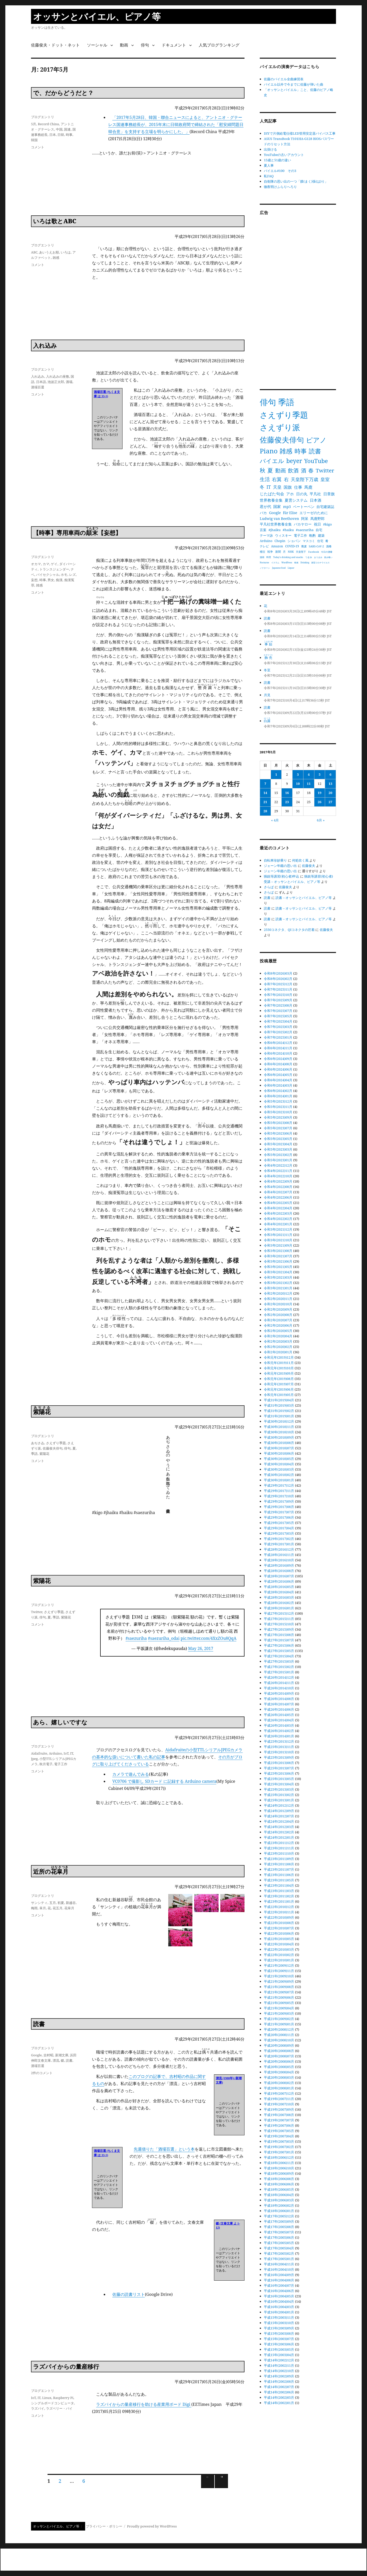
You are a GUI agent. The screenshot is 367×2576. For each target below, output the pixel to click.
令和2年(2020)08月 (278, 1314)
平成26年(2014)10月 (279, 1688)
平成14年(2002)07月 (279, 2386)
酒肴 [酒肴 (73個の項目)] (329, 546)
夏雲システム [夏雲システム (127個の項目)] (296, 500)
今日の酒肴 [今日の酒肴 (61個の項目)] (326, 551)
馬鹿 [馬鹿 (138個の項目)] (308, 487)
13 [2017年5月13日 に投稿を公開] (330, 783)
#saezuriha (136, 1638)
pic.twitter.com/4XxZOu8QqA (209, 1638)
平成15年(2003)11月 (279, 2317)
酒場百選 (37, 387)
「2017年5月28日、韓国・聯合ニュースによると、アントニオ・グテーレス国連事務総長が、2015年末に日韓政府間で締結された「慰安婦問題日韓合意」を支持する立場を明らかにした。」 (175, 124)
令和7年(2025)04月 (278, 1021)
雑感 (56, 257)
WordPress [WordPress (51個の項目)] (286, 562)
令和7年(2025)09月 (278, 1000)
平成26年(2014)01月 (279, 1736)
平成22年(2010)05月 (279, 1938)
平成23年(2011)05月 (279, 1880)
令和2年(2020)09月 (278, 1309)
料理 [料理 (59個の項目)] (268, 557)
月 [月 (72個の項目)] (284, 551)
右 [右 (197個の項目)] (286, 479)
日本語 (41, 381)
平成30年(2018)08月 (279, 1442)
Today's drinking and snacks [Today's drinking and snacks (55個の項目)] (288, 557)
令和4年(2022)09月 (278, 1181)
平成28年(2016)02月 (279, 1602)
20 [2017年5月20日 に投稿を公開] (330, 792)
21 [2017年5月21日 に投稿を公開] (265, 802)
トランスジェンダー (54, 569)
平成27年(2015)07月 (279, 1640)
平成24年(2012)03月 (279, 1826)
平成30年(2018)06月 (279, 1453)
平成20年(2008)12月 (279, 2029)
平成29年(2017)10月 (279, 1496)
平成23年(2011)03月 (279, 1890)
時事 (69, 134)
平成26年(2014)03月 (279, 1725)
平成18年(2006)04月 (279, 2194)
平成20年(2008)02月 (279, 2082)
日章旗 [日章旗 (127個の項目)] (329, 493)
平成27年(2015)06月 (279, 1645)
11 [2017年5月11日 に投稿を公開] (309, 783)
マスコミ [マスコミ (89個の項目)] (309, 541)
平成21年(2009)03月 (279, 2013)
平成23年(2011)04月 (279, 1885)
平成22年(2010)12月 (279, 1906)
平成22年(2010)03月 (279, 1949)
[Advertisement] (169, 171)
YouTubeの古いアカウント (284, 154)
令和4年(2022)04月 (278, 1208)
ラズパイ (37, 2408)
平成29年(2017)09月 (279, 1501)
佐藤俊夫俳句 (53, 1448)
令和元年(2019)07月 (279, 1384)
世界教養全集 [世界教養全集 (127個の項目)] (271, 500)
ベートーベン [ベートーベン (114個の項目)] (303, 506)
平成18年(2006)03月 (279, 2200)
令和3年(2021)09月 (278, 1245)
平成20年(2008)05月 (279, 2066)
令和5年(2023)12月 (278, 1101)
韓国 (34, 140)
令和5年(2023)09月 (278, 1117)
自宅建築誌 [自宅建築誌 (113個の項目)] (325, 506)
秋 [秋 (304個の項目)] (262, 470)
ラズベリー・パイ (59, 2408)
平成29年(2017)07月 (279, 1512)
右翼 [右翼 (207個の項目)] (277, 479)
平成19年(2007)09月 (279, 2109)
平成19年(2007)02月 (279, 2146)
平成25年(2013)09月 (279, 1757)
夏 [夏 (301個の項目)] (270, 470)
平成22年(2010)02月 (279, 1954)
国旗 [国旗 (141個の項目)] (288, 487)
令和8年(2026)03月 (278, 973)
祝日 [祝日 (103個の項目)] (317, 524)
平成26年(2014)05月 (279, 1714)
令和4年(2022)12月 (278, 1165)
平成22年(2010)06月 (279, 1933)
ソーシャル (97, 45)
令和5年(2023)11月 (278, 1106)
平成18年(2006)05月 (279, 2189)
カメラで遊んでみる (130, 1774)
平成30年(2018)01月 (279, 1480)
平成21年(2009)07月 (279, 1992)
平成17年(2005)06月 (279, 2237)
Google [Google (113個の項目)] (275, 512)
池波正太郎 (56, 381)
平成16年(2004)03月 (279, 2306)
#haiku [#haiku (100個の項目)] (288, 530)
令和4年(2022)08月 (278, 1186)
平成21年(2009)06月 (279, 1997)
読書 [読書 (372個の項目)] (315, 451)
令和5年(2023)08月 (278, 1122)
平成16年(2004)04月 (279, 2301)
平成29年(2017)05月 (279, 1522)
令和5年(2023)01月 (278, 1160)
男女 (51, 580)
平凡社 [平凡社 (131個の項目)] (315, 494)
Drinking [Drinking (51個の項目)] (304, 562)
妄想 (34, 580)
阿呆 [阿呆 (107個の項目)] (304, 518)
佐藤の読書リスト (128, 2294)
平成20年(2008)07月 (279, 2056)
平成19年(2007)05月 (279, 2130)
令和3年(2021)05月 (278, 1266)
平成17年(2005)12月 (279, 2216)
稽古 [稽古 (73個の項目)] (262, 551)
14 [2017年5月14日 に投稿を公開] (265, 792)
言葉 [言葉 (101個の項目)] (263, 530)
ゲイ (54, 564)
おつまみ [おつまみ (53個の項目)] (318, 557)
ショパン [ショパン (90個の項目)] (294, 541)
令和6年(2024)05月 (278, 1074)
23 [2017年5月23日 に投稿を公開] (287, 802)
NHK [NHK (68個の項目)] (291, 551)
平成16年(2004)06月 (279, 2290)
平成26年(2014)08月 (279, 1698)
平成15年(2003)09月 (279, 2328)
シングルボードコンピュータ (52, 2403)
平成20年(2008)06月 (279, 2061)
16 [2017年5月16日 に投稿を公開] (287, 792)
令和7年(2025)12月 (278, 984)
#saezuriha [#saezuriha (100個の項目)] (304, 530)
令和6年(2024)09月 (278, 1058)
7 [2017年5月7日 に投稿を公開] (265, 783)
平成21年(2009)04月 (279, 2008)
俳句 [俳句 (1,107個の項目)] (268, 401)
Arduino (55, 1753)
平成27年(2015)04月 (279, 1656)
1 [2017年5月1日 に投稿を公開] (276, 774)
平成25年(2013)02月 (279, 1794)
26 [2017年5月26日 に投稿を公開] (320, 802)
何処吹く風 (300, 860)
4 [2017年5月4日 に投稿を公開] (309, 774)
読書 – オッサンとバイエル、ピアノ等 (304, 897)
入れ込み (45, 345)
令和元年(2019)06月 (279, 1389)
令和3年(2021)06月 (278, 1261)
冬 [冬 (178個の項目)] (262, 487)
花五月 (58, 1908)
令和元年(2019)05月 (279, 1394)
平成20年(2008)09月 (279, 2045)
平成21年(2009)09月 (279, 1981)
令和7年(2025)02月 (278, 1032)
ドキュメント (174, 45)
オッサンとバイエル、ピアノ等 (97, 16)
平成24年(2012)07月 (279, 1816)
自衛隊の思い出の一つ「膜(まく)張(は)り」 (296, 181)
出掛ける (270, 149)
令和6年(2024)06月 (278, 1069)
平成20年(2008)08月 (279, 2050)
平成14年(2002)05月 (279, 2397)
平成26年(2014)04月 (279, 1720)
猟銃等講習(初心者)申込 (281, 876)
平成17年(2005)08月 (279, 2226)
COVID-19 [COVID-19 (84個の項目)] (292, 546)
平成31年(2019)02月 (279, 1410)
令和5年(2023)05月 (278, 1138)
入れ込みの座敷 (57, 376)
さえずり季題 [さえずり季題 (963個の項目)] (284, 414)
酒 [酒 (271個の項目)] (303, 470)
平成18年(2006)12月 (279, 2157)
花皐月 (69, 1908)
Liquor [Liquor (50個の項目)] (291, 567)
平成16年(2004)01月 (279, 2312)
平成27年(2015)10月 (279, 1624)
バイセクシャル (47, 574)
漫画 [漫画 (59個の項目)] (262, 557)
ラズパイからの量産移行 (66, 2366)
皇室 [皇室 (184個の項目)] (325, 479)
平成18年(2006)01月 (279, 2210)
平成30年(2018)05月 (279, 1458)
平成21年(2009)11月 (279, 1970)
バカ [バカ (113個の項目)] (263, 512)
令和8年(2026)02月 (278, 978)
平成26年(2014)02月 (279, 1730)
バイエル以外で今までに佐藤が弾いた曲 (293, 84)
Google (36, 2055)
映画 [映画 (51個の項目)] (296, 562)
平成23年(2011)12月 (279, 1842)
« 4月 (275, 820)
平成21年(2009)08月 (279, 1986)
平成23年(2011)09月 (279, 1858)
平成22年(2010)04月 (279, 1944)
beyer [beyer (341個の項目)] (294, 461)
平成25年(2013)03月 (279, 1789)
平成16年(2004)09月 (279, 2274)
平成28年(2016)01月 (279, 1608)
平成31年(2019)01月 (279, 1416)
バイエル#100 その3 (280, 170)
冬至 (267, 670)
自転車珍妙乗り (275, 860)
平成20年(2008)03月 (279, 2077)
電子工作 (60, 1764)
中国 (59, 129)
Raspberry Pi (63, 2397)
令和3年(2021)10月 (278, 1240)
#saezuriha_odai (163, 1638)
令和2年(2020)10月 (278, 1304)
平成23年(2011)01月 (279, 1901)
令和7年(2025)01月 (278, 1037)
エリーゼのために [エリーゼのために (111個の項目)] (313, 512)
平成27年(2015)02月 (279, 1666)
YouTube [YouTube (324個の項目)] (316, 461)
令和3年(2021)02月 (278, 1282)
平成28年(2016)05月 (279, 1586)
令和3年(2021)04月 (278, 1272)
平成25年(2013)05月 (279, 1778)
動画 (124, 45)
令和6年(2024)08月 (278, 1064)
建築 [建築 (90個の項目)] (321, 535)
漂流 (56, 2060)
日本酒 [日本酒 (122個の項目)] (315, 500)
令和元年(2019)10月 (279, 1368)
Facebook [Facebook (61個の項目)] (313, 551)
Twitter (36, 1612)
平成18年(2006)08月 (279, 2178)
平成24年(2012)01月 (279, 1837)
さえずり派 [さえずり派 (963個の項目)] (280, 427)
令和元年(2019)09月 (279, 1373)
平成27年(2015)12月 (279, 1613)
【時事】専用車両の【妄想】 (77, 533)
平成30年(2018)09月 (279, 1437)
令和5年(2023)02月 (278, 1154)
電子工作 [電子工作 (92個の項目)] (300, 535)
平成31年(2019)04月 (279, 1400)
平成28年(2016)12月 (279, 1549)
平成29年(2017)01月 (279, 1544)
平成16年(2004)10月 (279, 2269)
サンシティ (39, 1902)
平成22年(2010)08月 (279, 1922)
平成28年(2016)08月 (279, 1570)
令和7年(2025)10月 (278, 994)
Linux (46, 2397)
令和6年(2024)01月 (278, 1096)
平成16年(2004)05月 (279, 2296)
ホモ (64, 574)
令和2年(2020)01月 (278, 1352)
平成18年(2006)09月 (279, 2173)
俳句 (145, 45)
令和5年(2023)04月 (278, 1144)
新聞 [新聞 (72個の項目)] (278, 551)
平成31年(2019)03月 (279, 1405)
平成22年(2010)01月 (279, 1960)
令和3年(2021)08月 (278, 1250)
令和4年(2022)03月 (278, 1213)
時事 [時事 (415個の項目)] (301, 451)
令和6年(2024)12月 (278, 1042)
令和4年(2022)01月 (278, 1224)
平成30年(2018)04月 (279, 1464)
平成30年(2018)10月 (279, 1432)
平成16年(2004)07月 (279, 2285)
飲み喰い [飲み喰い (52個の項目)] (328, 557)
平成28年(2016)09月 (279, 1565)
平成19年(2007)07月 (279, 2120)
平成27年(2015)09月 (279, 1629)
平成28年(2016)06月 (279, 1581)
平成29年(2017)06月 (279, 1517)
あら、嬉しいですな (60, 1722)
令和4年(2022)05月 (278, 1202)
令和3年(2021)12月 (278, 1229)
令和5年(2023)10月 (278, 1112)
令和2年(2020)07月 (278, 1320)
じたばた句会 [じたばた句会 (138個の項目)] (272, 494)
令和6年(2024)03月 (278, 1085)
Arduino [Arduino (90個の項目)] (266, 541)
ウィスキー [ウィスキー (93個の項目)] (283, 535)
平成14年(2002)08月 (279, 2381)
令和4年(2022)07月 (278, 1192)
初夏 (60, 1902)
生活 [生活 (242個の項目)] (265, 479)
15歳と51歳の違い (277, 160)
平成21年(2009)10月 (279, 1976)
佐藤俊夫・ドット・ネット (55, 45)
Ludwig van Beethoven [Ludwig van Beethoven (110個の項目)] (279, 518)
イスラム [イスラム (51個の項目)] (275, 562)
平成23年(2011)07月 (279, 1869)
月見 (267, 695)
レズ (72, 574)
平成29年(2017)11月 (279, 1490)
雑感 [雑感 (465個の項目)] (286, 451)
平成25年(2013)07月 (279, 1768)
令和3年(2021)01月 (278, 1288)
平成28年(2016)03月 (279, 1597)
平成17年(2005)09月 (279, 2221)
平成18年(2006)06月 (279, 2184)
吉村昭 (48, 2055)
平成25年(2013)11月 (279, 1746)
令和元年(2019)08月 (279, 1378)
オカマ (36, 564)
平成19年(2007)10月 (279, 2104)
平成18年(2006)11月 (279, 2162)
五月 (52, 1902)
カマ (46, 564)
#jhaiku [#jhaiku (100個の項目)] (274, 530)
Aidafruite (39, 1753)
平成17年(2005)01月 (279, 2258)
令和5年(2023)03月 (278, 1149)
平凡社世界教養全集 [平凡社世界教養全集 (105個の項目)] (276, 524)
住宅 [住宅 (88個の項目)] (320, 541)
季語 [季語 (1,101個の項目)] (286, 401)
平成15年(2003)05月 (279, 2349)
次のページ (220, 2487)
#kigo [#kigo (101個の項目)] (327, 524)
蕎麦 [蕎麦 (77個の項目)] (304, 546)
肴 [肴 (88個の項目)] (326, 541)
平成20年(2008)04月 (279, 2072)
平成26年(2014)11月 (279, 1682)
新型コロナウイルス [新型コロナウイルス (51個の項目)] (320, 562)
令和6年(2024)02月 (278, 1090)
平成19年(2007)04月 (279, 2136)
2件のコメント (42, 2073)
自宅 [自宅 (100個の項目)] (319, 530)
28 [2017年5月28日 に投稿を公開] (265, 811)
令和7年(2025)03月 (278, 1026)
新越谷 (71, 1902)
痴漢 (59, 580)
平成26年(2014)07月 (279, 1704)
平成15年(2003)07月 (279, 2338)
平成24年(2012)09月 (279, 1810)
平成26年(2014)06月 (279, 1709)
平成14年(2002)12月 (279, 2360)
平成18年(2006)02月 (279, 2205)
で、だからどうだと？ (63, 93)
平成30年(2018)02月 (279, 1474)
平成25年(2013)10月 (279, 1752)
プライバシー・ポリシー (104, 2526)
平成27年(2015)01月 (279, 1672)
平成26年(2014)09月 (279, 1693)
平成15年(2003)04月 (279, 2354)
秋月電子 (46, 1764)
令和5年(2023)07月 (278, 1128)
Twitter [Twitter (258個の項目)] (325, 470)
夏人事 (269, 165)
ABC (34, 252)
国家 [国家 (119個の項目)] (277, 506)
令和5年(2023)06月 (278, 1133)
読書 (39, 2024)
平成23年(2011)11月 (279, 1848)
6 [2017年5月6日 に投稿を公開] (330, 774)
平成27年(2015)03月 (279, 1661)
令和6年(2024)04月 (278, 1080)
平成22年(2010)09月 (279, 1917)
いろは (66, 252)
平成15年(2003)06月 (279, 2344)
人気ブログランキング (219, 45)
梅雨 (34, 1908)
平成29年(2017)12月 (279, 1485)
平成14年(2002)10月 (279, 2370)
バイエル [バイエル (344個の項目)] (272, 461)
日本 (52, 134)
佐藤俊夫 (308, 865)
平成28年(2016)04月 (279, 1592)
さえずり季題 (56, 1443)
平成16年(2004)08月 (279, 2280)
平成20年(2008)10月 (279, 2040)
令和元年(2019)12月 (279, 1357)
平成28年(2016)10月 (279, 1560)
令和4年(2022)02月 (278, 1218)
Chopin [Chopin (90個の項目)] (279, 541)
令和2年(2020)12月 (278, 1293)
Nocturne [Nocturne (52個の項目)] (264, 562)
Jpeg (34, 1758)
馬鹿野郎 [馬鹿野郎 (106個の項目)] (317, 518)
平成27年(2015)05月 (279, 1650)
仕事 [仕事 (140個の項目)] (298, 487)
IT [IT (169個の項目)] (268, 487)
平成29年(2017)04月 (279, 1528)
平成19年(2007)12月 (279, 2093)
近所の (50, 1871)
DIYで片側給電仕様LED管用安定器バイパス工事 (299, 133)
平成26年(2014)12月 (279, 1677)
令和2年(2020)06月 (278, 1325)
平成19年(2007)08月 (279, 2114)
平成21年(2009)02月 (279, 2018)
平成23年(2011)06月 (279, 1874)
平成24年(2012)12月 (279, 1805)
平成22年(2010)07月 (279, 1928)
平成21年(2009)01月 (279, 2024)
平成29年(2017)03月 (279, 1533)
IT (71, 1753)
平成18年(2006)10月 (279, 2168)
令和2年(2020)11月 (278, 1298)
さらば (269, 887)
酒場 (69, 381)
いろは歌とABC (54, 221)
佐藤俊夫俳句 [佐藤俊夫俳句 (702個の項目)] (282, 439)
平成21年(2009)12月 (279, 1965)
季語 (34, 1453)
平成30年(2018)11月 (279, 1426)
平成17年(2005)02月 (279, 2253)
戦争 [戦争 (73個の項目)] (270, 551)
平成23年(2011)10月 (279, 1853)
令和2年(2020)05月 (278, 1330)
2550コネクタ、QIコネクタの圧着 (289, 929)
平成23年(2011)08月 (279, 1864)
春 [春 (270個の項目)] (311, 470)
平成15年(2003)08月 (279, 2333)
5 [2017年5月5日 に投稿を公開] (319, 774)
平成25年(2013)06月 (279, 1773)
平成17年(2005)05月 (279, 2242)
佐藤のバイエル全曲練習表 (283, 79)
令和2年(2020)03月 (278, 1341)
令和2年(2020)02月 (278, 1346)
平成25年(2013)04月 (279, 1784)
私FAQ (268, 176)
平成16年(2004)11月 (279, 2264)
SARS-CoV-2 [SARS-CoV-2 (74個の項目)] (316, 546)
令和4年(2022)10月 (278, 1176)
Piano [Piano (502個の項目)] (269, 450)
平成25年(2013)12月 (279, 1741)
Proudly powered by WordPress (152, 2526)
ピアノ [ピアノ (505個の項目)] (316, 439)
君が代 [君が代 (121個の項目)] (265, 506)
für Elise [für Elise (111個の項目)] (290, 512)
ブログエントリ (42, 117)
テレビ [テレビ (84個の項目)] (264, 546)
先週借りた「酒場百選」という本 (164, 2149)
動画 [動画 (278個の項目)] (280, 470)
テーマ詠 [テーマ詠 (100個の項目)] (266, 535)
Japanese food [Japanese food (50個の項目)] (278, 567)
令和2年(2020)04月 (278, 1336)
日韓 (60, 134)
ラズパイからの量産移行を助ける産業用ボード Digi (143, 2404)
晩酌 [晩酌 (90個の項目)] (312, 535)
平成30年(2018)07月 (279, 1448)
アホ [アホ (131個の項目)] (290, 494)
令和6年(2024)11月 (278, 1048)
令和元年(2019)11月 (279, 1362)
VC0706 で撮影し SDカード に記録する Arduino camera (164, 1781)
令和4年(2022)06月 (278, 1197)
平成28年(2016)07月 (279, 1576)
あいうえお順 (49, 252)
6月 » (321, 820)
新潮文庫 (61, 2055)
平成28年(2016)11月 (279, 1554)
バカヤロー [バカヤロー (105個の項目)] (303, 524)
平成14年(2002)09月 (279, 2376)
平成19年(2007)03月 (279, 2141)
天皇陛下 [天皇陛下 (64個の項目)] (301, 551)
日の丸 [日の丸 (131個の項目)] (302, 494)
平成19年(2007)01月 (279, 2152)
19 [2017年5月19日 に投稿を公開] (320, 792)
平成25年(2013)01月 (279, 1800)
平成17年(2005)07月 (279, 2232)
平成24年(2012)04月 (279, 1821)
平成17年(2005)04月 (279, 2248)
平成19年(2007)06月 (279, 2125)
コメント (37, 147)
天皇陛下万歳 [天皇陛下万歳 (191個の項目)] (304, 479)
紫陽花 (44, 1453)
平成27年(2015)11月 (279, 1618)
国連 (67, 129)
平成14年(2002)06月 (279, 2392)
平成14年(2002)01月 (279, 2402)
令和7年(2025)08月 (278, 1005)
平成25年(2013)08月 (279, 1762)
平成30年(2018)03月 (279, 1469)
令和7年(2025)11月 (278, 989)
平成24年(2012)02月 (279, 1832)
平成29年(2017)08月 (279, 1506)
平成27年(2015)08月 (279, 1634)
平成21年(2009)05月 (279, 2002)
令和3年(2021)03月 (278, 1277)
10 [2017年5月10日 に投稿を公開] (298, 783)
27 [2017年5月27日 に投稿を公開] (330, 802)
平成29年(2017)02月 (279, 1538)
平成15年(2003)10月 (279, 2322)
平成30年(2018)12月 (279, 1421)
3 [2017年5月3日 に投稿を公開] (298, 774)
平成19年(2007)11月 (279, 2098)
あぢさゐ (37, 1443)
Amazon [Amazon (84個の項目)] (277, 546)
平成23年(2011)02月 (279, 1896)
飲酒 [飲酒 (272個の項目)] (293, 470)
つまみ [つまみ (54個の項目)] (308, 557)
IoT (66, 1753)
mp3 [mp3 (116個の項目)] (287, 506)
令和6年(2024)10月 (278, 1053)
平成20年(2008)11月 (279, 2034)
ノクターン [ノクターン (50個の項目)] (265, 567)
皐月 (42, 1908)
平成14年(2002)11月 (279, 2365)
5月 (33, 124)
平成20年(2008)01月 (279, 2088)
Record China (48, 124)
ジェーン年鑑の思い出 (280, 865)
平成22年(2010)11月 (279, 1912)
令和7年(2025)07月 (278, 1010)
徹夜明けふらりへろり (280, 186)
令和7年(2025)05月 (278, 1016)
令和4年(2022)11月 (278, 1170)
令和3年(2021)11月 (278, 1234)
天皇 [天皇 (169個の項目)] (277, 487)
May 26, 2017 (200, 1648)
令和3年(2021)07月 (278, 1256)
